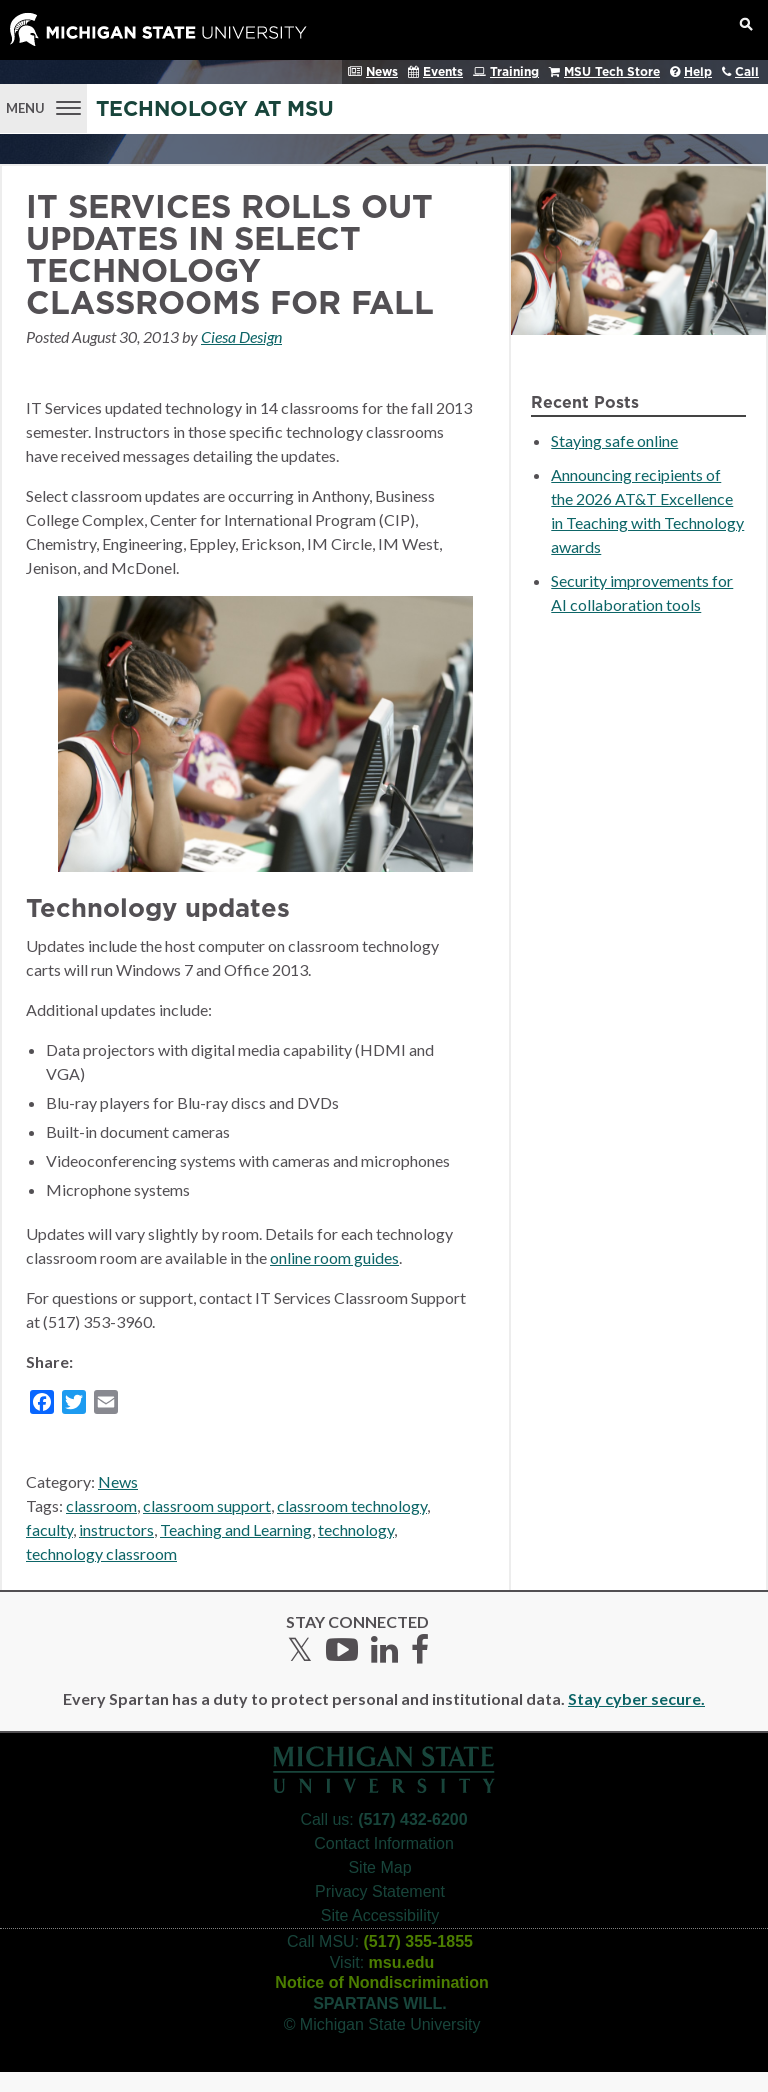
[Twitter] (74, 1405)
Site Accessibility (380, 1915)
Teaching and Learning (236, 1529)
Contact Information (384, 1843)
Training (514, 72)
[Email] (106, 1405)
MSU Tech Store (612, 72)
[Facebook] (42, 1405)
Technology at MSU (215, 109)
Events (443, 72)
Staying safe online (614, 440)
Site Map (379, 1867)
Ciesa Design (241, 336)
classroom (101, 1505)
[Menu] (43, 106)
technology (356, 1529)
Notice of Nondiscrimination (381, 1982)
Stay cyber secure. (636, 1698)
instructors (116, 1529)
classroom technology (352, 1505)
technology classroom (101, 1553)
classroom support (207, 1505)
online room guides (334, 1257)
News (382, 72)
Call (747, 72)
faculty (49, 1529)
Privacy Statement (380, 1891)
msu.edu (402, 1962)
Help (698, 72)
